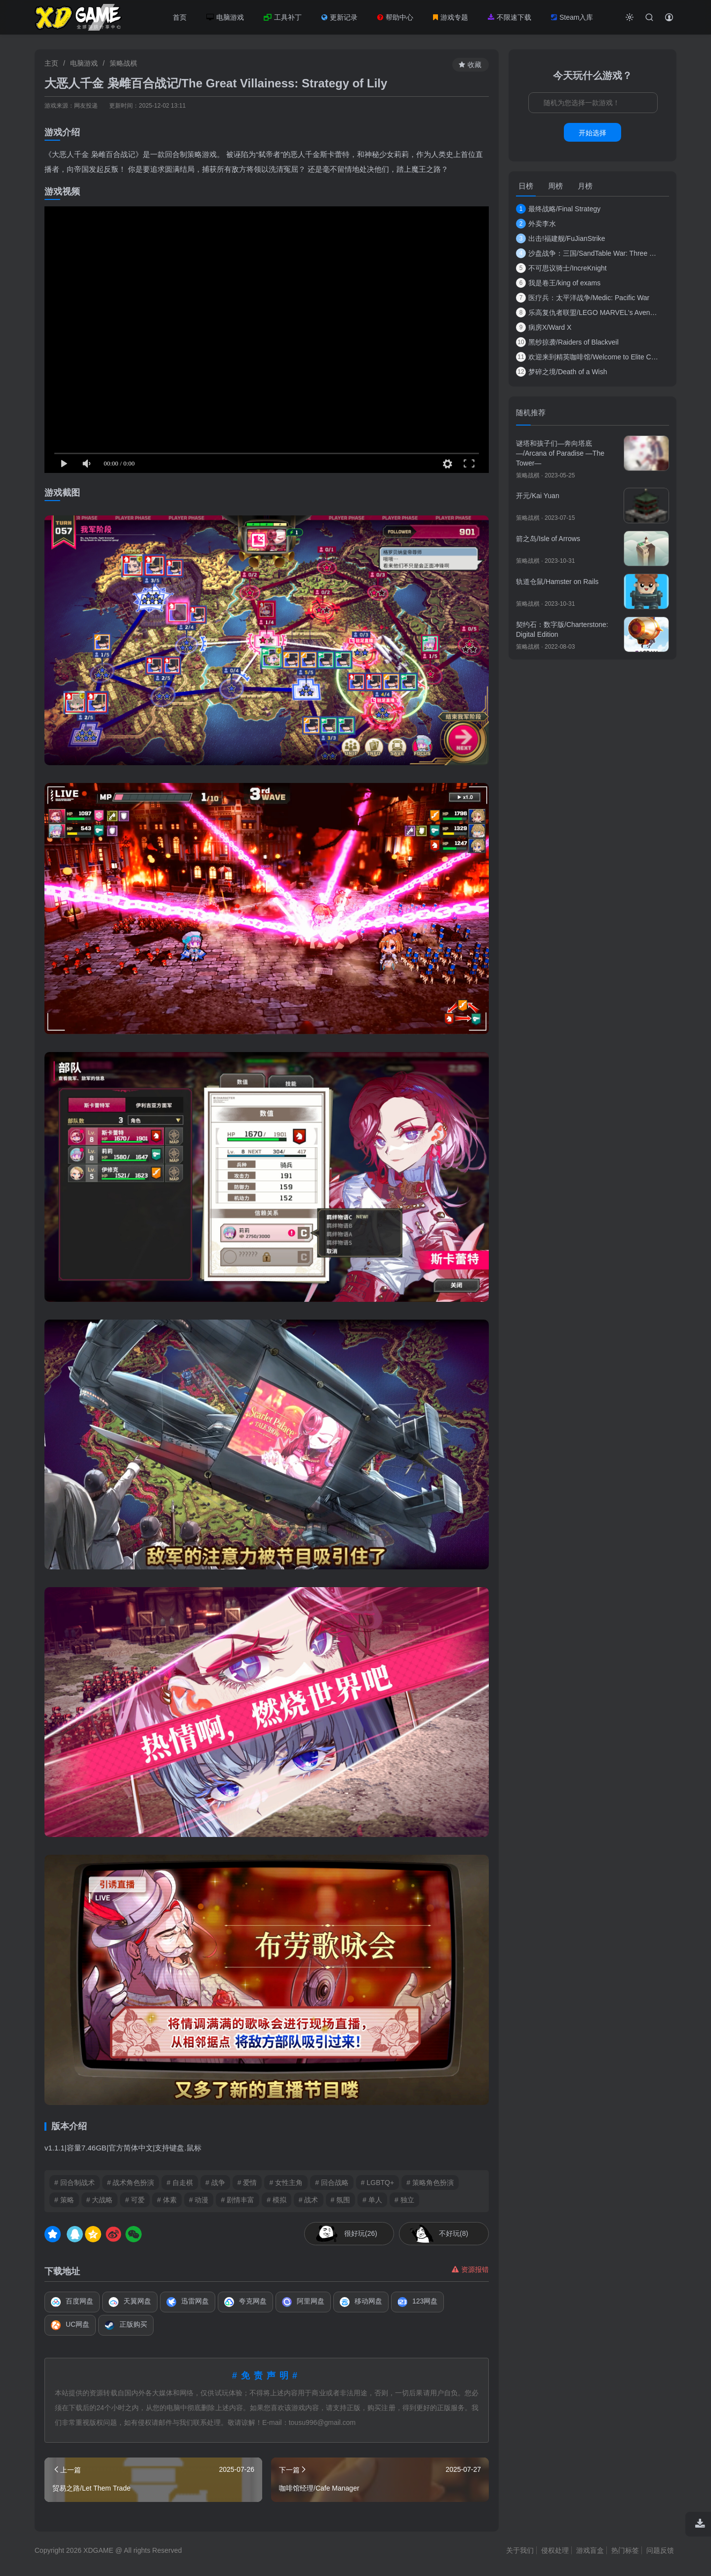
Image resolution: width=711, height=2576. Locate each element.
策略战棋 (123, 63)
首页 (180, 17)
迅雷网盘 (187, 2302)
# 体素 (167, 2200)
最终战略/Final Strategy (558, 209)
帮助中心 (395, 17)
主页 (51, 63)
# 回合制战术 (74, 2182)
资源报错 (470, 2269)
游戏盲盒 (590, 2550)
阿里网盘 (303, 2302)
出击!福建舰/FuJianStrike (560, 238)
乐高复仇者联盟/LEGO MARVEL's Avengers (587, 312)
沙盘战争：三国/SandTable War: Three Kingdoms (587, 253)
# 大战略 (99, 2200)
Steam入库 (572, 17)
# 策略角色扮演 (430, 2182)
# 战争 (215, 2182)
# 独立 (404, 2200)
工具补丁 (283, 17)
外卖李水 (536, 224)
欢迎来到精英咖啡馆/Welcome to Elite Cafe (587, 357)
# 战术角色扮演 (131, 2182)
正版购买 (126, 2325)
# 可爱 (135, 2200)
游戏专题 (450, 17)
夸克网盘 (245, 2302)
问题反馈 (660, 2550)
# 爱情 (247, 2182)
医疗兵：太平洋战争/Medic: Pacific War (582, 298)
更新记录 (339, 17)
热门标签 (625, 2550)
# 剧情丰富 (237, 2200)
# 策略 (64, 2200)
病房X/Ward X (543, 327)
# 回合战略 (332, 2182)
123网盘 (417, 2302)
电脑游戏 (225, 17)
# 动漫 (199, 2200)
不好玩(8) (453, 2233)
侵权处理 (555, 2550)
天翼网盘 (130, 2302)
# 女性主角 (286, 2182)
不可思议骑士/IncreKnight (561, 268)
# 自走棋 (179, 2182)
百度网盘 (72, 2302)
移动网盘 (361, 2302)
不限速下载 (509, 17)
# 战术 (308, 2200)
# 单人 (372, 2200)
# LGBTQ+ (377, 2182)
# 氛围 (341, 2200)
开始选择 (592, 133)
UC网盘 (70, 2325)
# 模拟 (276, 2200)
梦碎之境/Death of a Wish (561, 372)
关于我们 (520, 2550)
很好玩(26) (360, 2233)
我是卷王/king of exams (558, 283)
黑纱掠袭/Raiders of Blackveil (567, 342)
